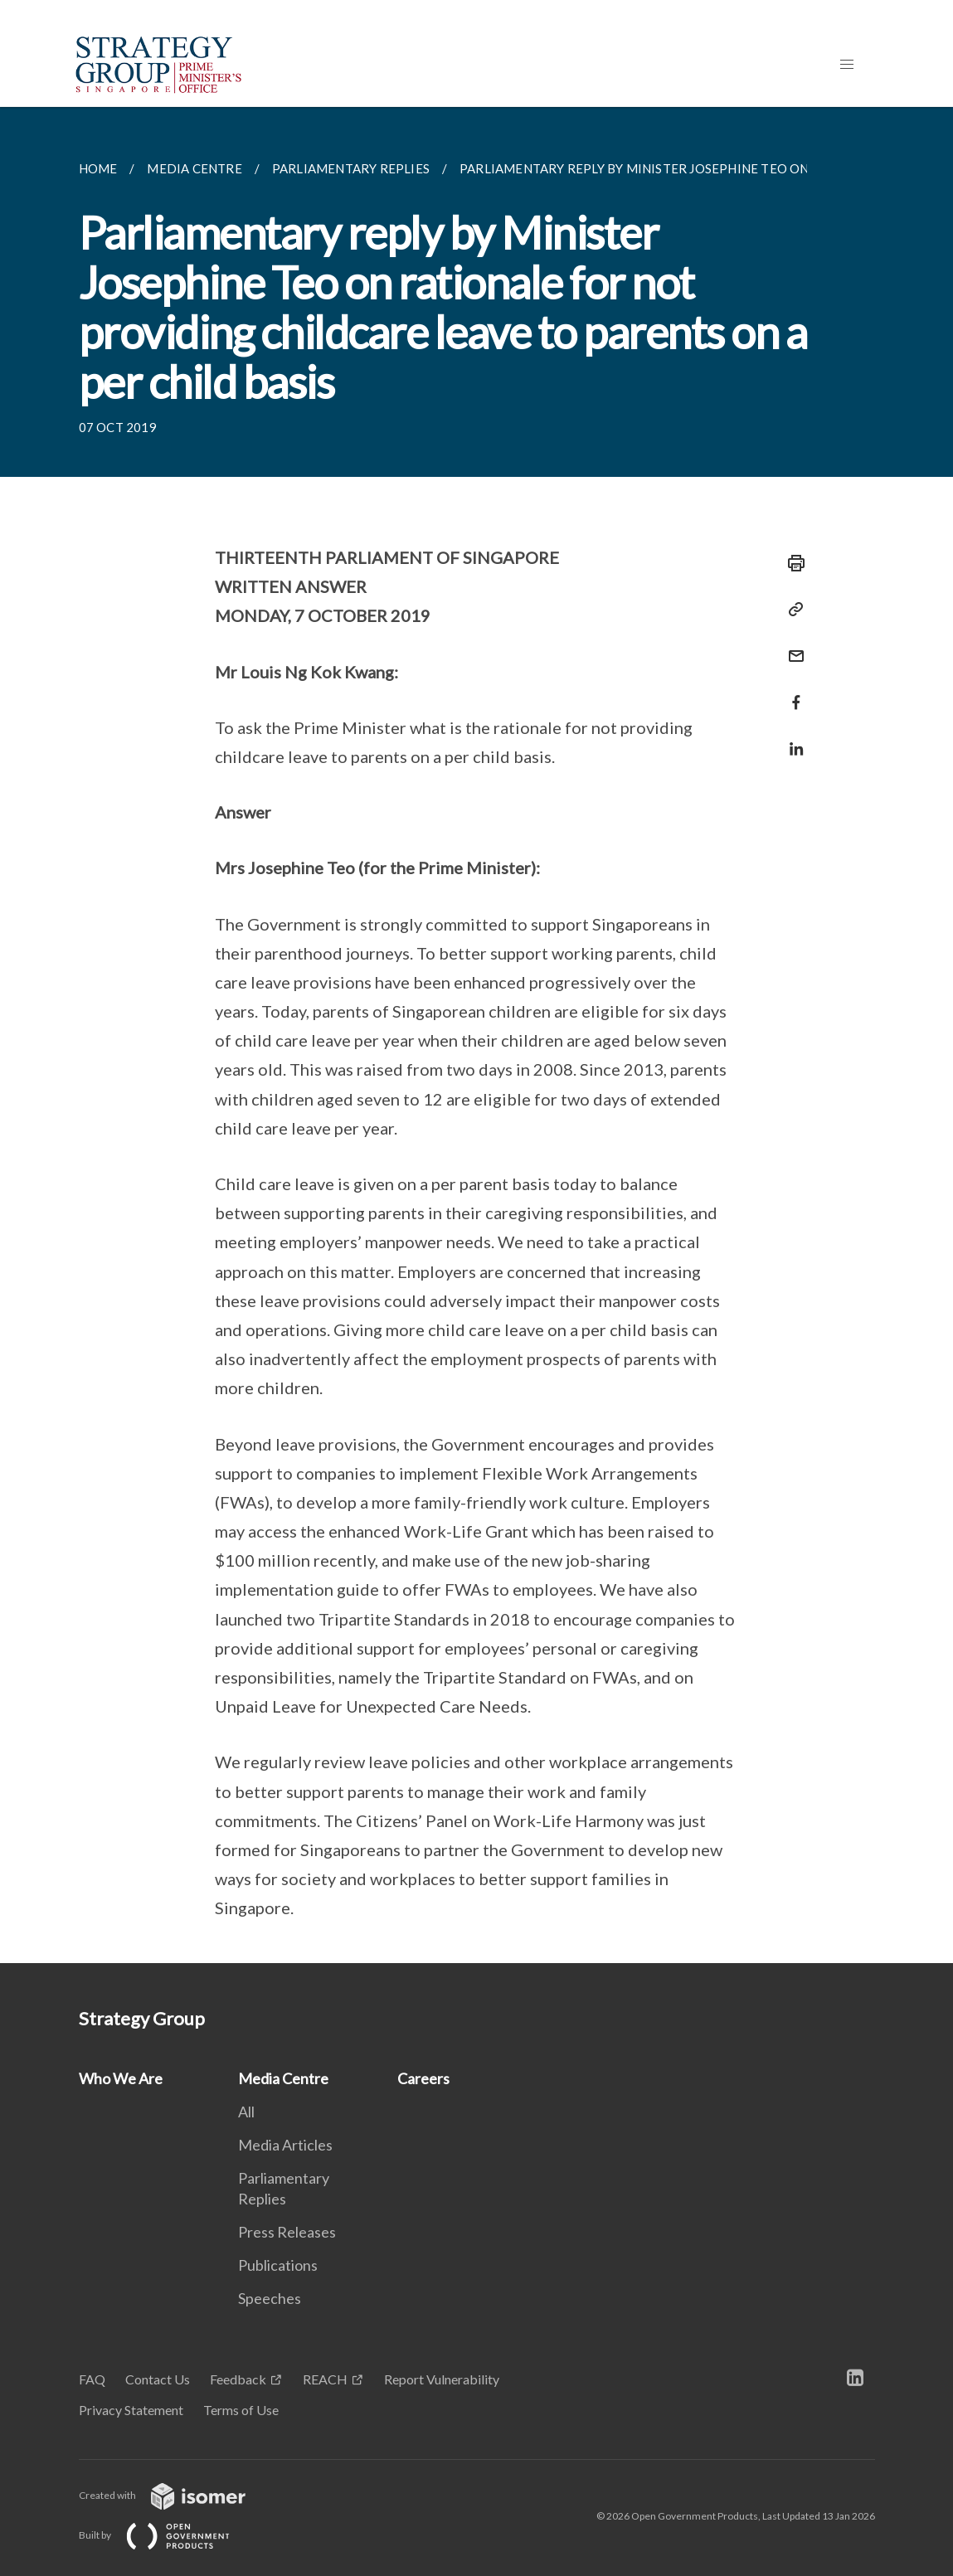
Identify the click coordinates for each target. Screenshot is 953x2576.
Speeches (269, 2298)
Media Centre (283, 2078)
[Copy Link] (791, 609)
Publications (278, 2265)
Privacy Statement (131, 2410)
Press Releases (287, 2232)
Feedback (238, 2379)
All (246, 2111)
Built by (167, 2535)
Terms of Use (241, 2410)
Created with (175, 2495)
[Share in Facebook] (791, 692)
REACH (325, 2379)
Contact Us (157, 2379)
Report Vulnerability (441, 2379)
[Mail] (791, 646)
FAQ (92, 2379)
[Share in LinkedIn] (791, 738)
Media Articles (285, 2145)
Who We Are (121, 2078)
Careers (423, 2078)
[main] (476, 1035)
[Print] (791, 563)
